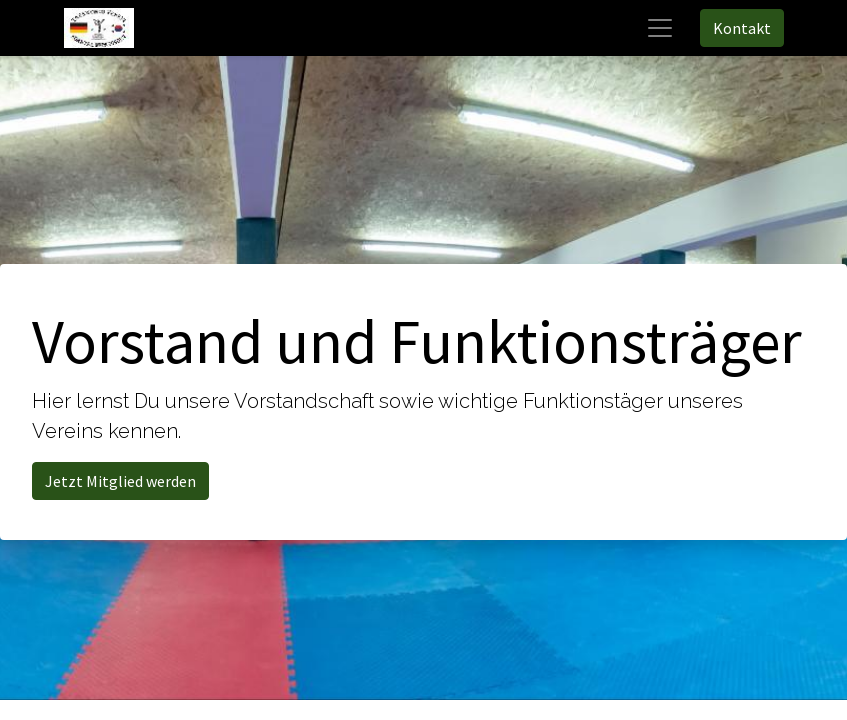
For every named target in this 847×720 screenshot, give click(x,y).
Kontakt (742, 28)
